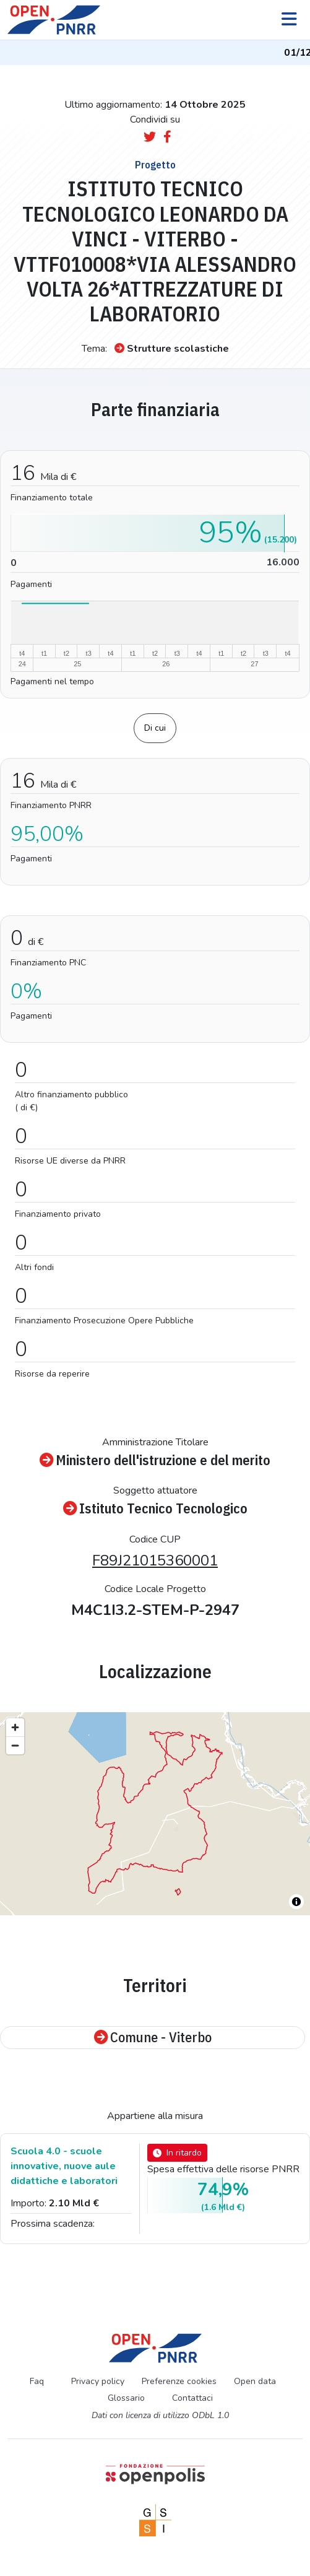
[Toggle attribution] (296, 1901)
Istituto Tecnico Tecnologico (155, 1508)
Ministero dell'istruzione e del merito (155, 1460)
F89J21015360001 (155, 1560)
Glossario (126, 2398)
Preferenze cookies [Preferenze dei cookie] (179, 2381)
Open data (255, 2381)
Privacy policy (97, 2381)
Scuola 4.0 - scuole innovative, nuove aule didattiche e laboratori (64, 2166)
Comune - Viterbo (153, 2037)
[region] (155, 1813)
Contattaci (192, 2398)
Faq (37, 2381)
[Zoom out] (15, 1745)
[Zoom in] (15, 1727)
